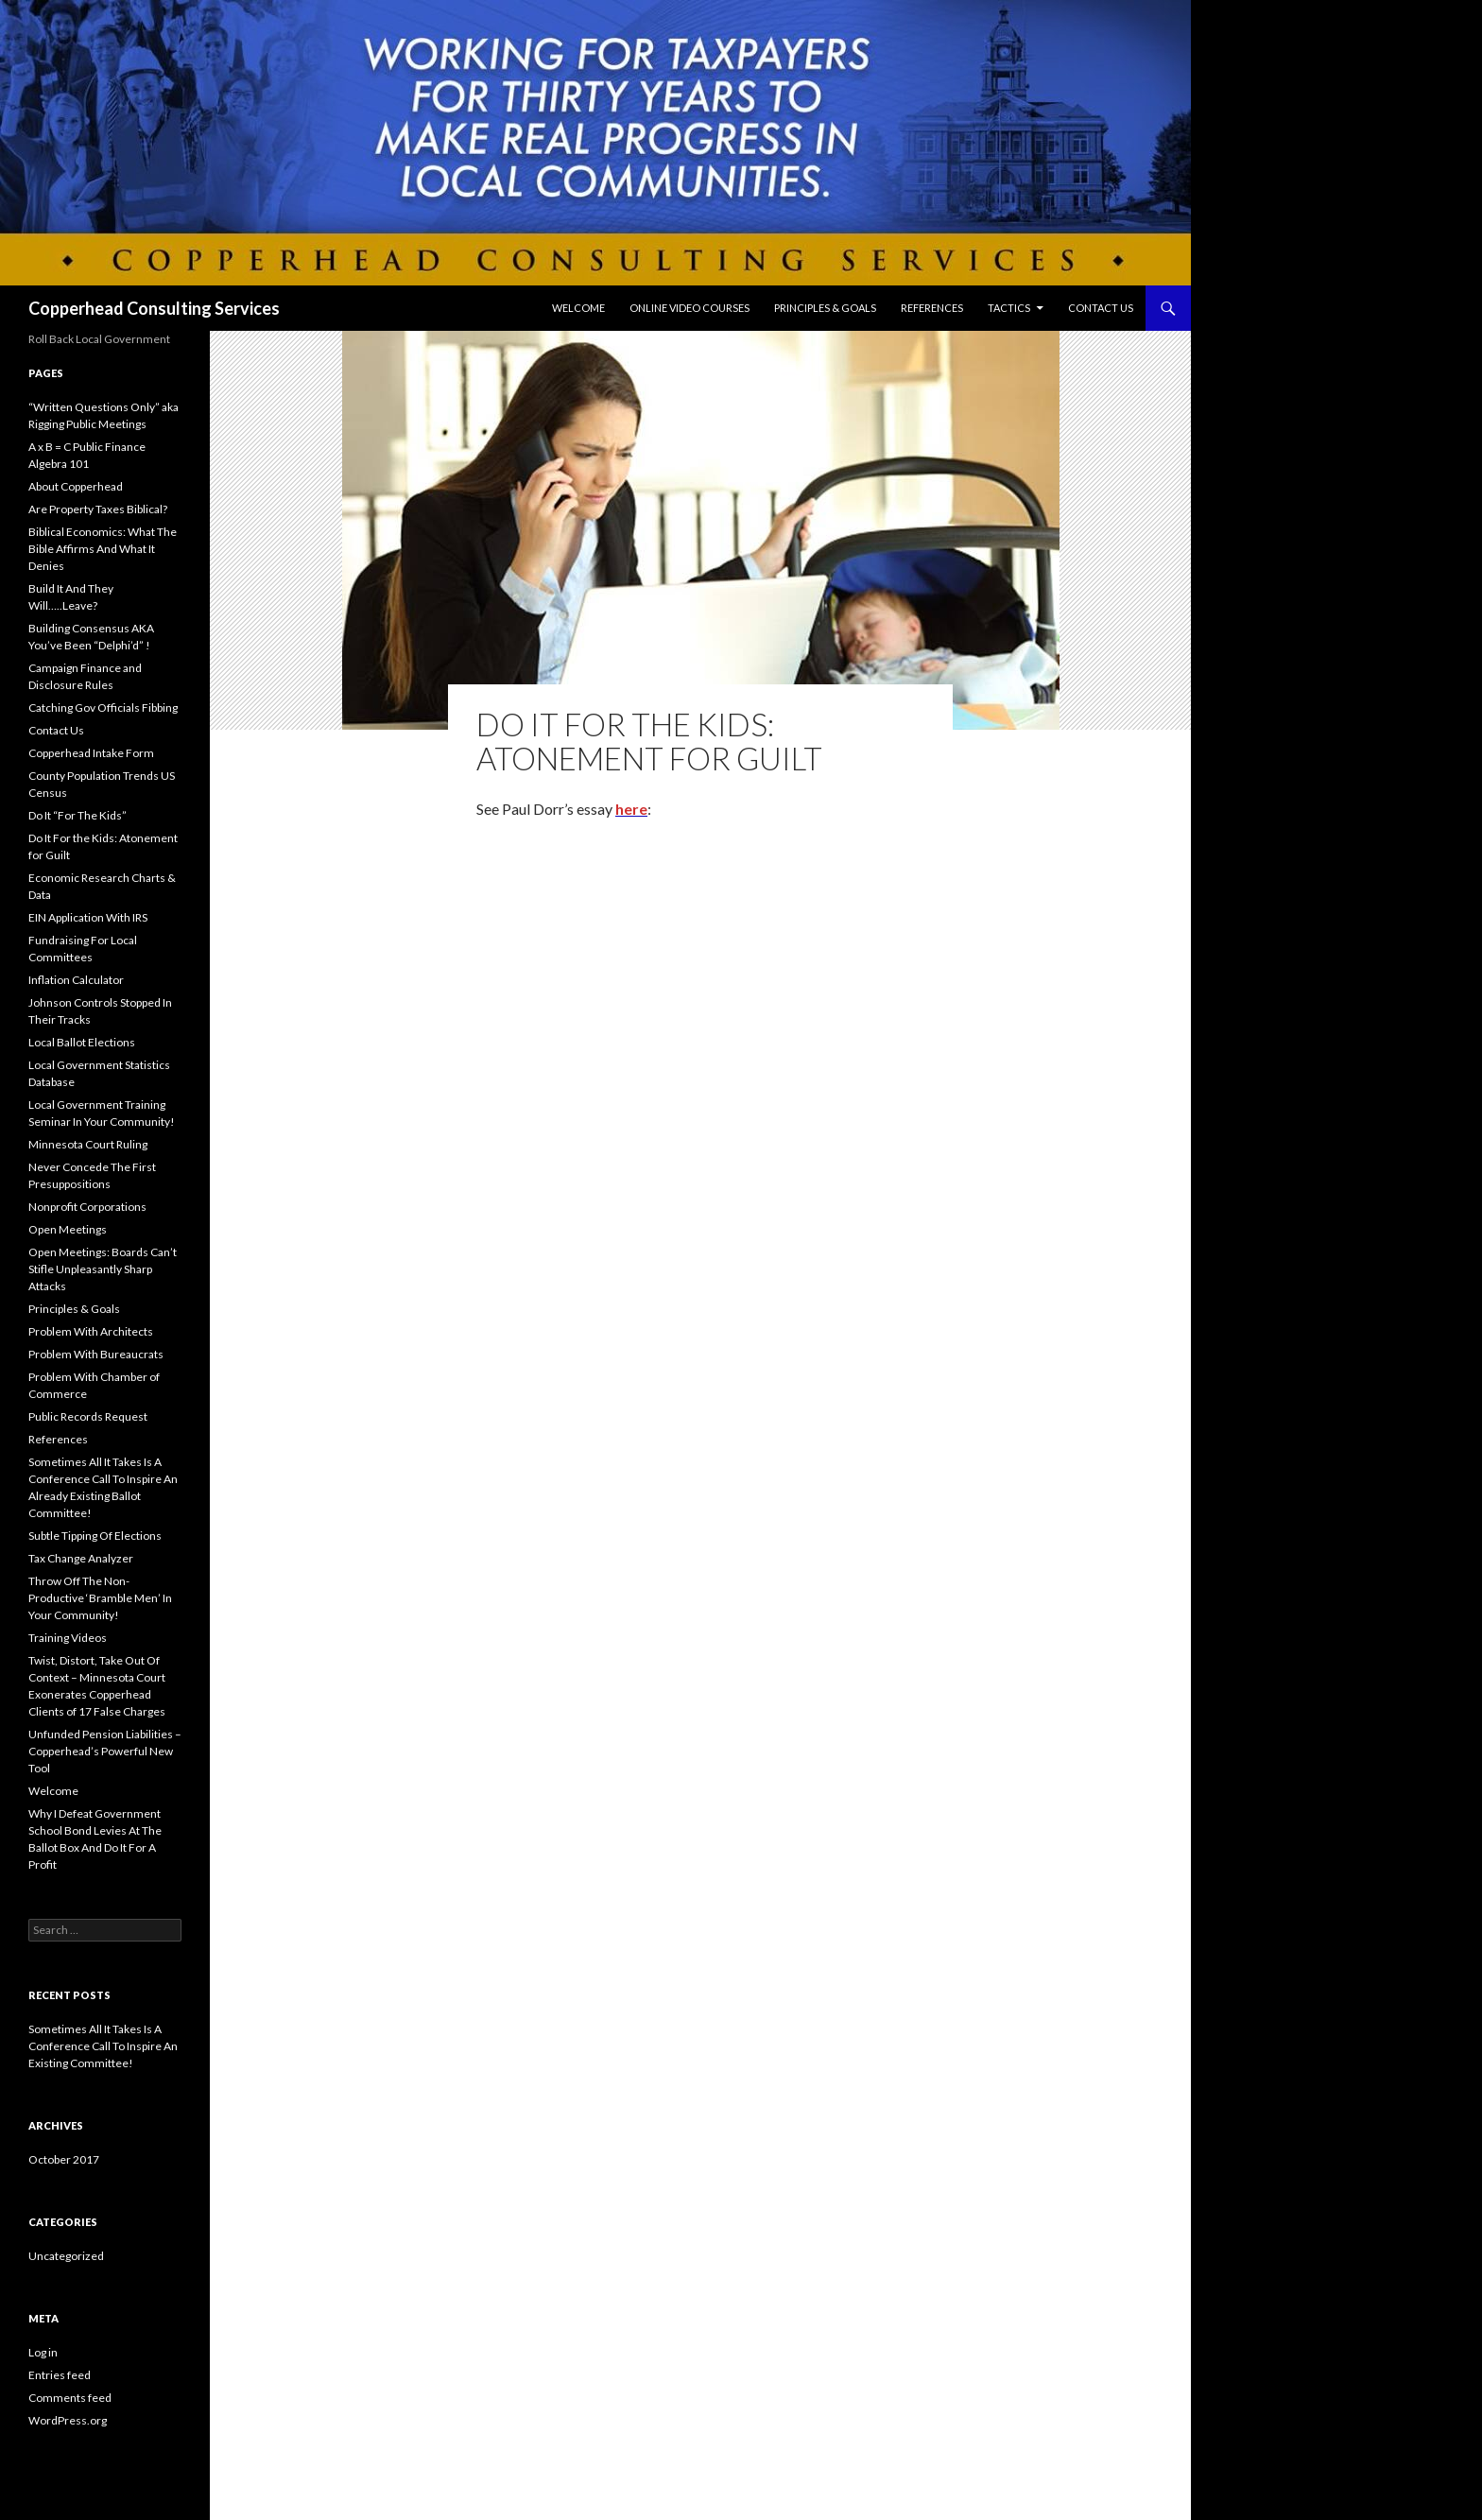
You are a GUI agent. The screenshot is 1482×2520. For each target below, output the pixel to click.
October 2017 (63, 2159)
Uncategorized (66, 2256)
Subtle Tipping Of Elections (95, 1535)
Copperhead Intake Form (91, 753)
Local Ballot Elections (81, 1042)
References (932, 308)
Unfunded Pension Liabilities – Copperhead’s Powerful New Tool (104, 1751)
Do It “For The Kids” (77, 815)
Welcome (578, 308)
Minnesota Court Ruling (87, 1144)
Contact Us (1100, 308)
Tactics (1009, 308)
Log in (43, 2352)
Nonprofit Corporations (87, 1207)
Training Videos (67, 1638)
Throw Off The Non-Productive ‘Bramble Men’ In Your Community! (100, 1598)
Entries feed (59, 2375)
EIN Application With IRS (87, 917)
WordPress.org (67, 2420)
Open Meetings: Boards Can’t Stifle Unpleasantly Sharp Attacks (102, 1269)
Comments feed (70, 2398)
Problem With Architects (90, 1331)
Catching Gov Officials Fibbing (103, 707)
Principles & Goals (825, 308)
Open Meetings (67, 1229)
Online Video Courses (689, 308)
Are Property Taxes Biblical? (97, 509)
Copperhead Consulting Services (154, 308)
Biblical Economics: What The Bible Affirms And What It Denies (102, 549)
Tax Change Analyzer (80, 1558)
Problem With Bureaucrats (96, 1354)
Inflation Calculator (76, 980)
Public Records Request (87, 1416)
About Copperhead (75, 486)
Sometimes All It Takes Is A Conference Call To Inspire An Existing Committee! (103, 2046)
